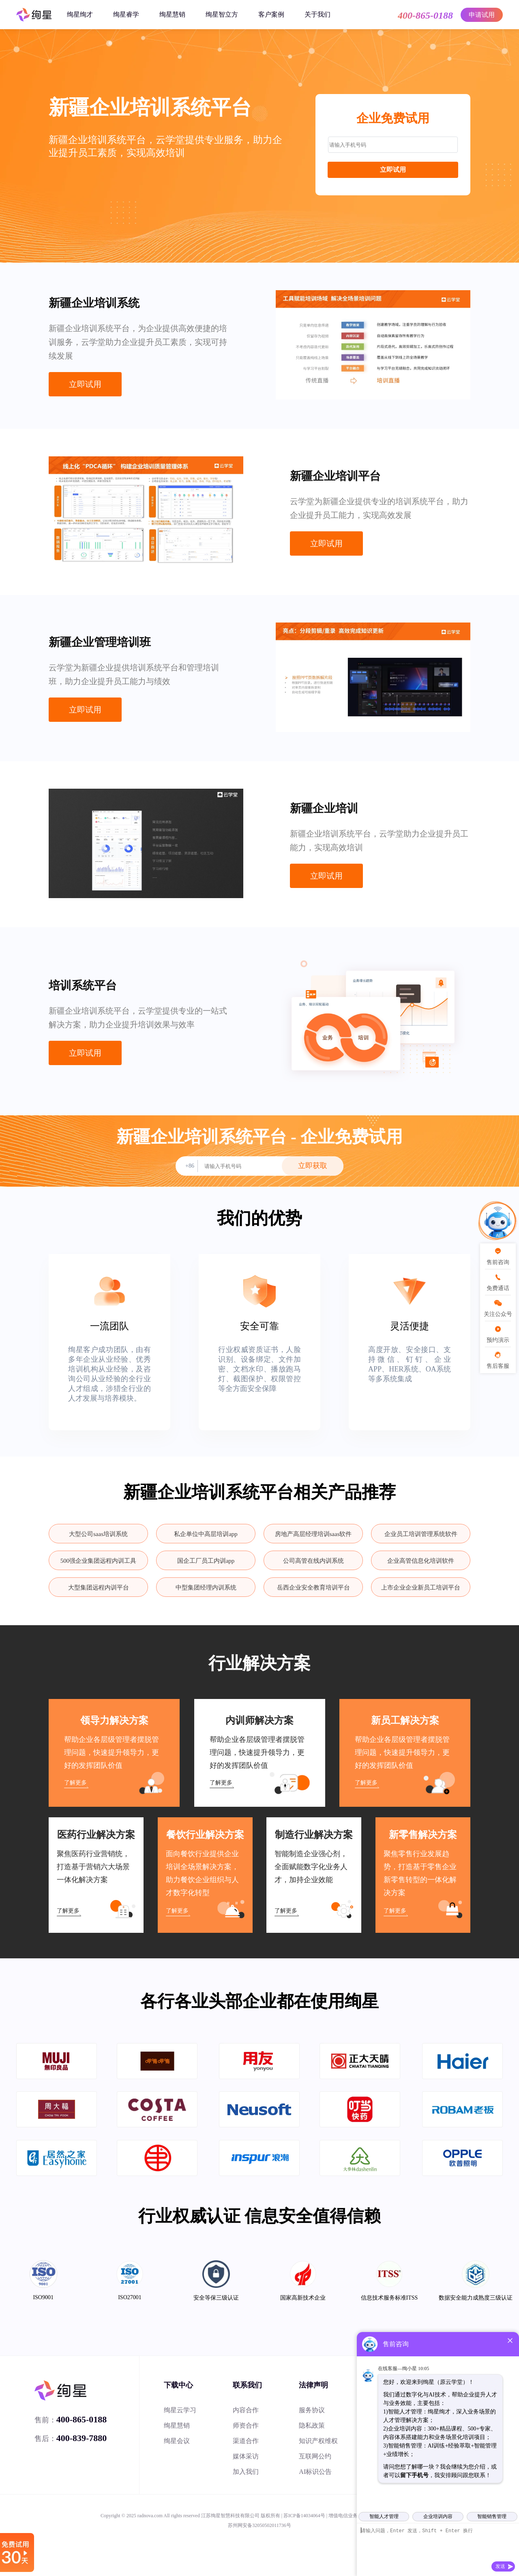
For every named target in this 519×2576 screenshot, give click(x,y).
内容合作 (246, 2410)
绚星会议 (177, 2440)
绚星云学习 (180, 2410)
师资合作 (246, 2425)
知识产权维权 (318, 2440)
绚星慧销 (172, 14)
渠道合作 (246, 2440)
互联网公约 (315, 2456)
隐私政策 (312, 2425)
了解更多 (75, 1783)
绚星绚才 (80, 14)
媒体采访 (246, 2456)
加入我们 (246, 2471)
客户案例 (271, 14)
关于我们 (317, 14)
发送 (500, 2566)
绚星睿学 (126, 14)
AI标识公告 (315, 2471)
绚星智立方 (222, 14)
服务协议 (312, 2410)
